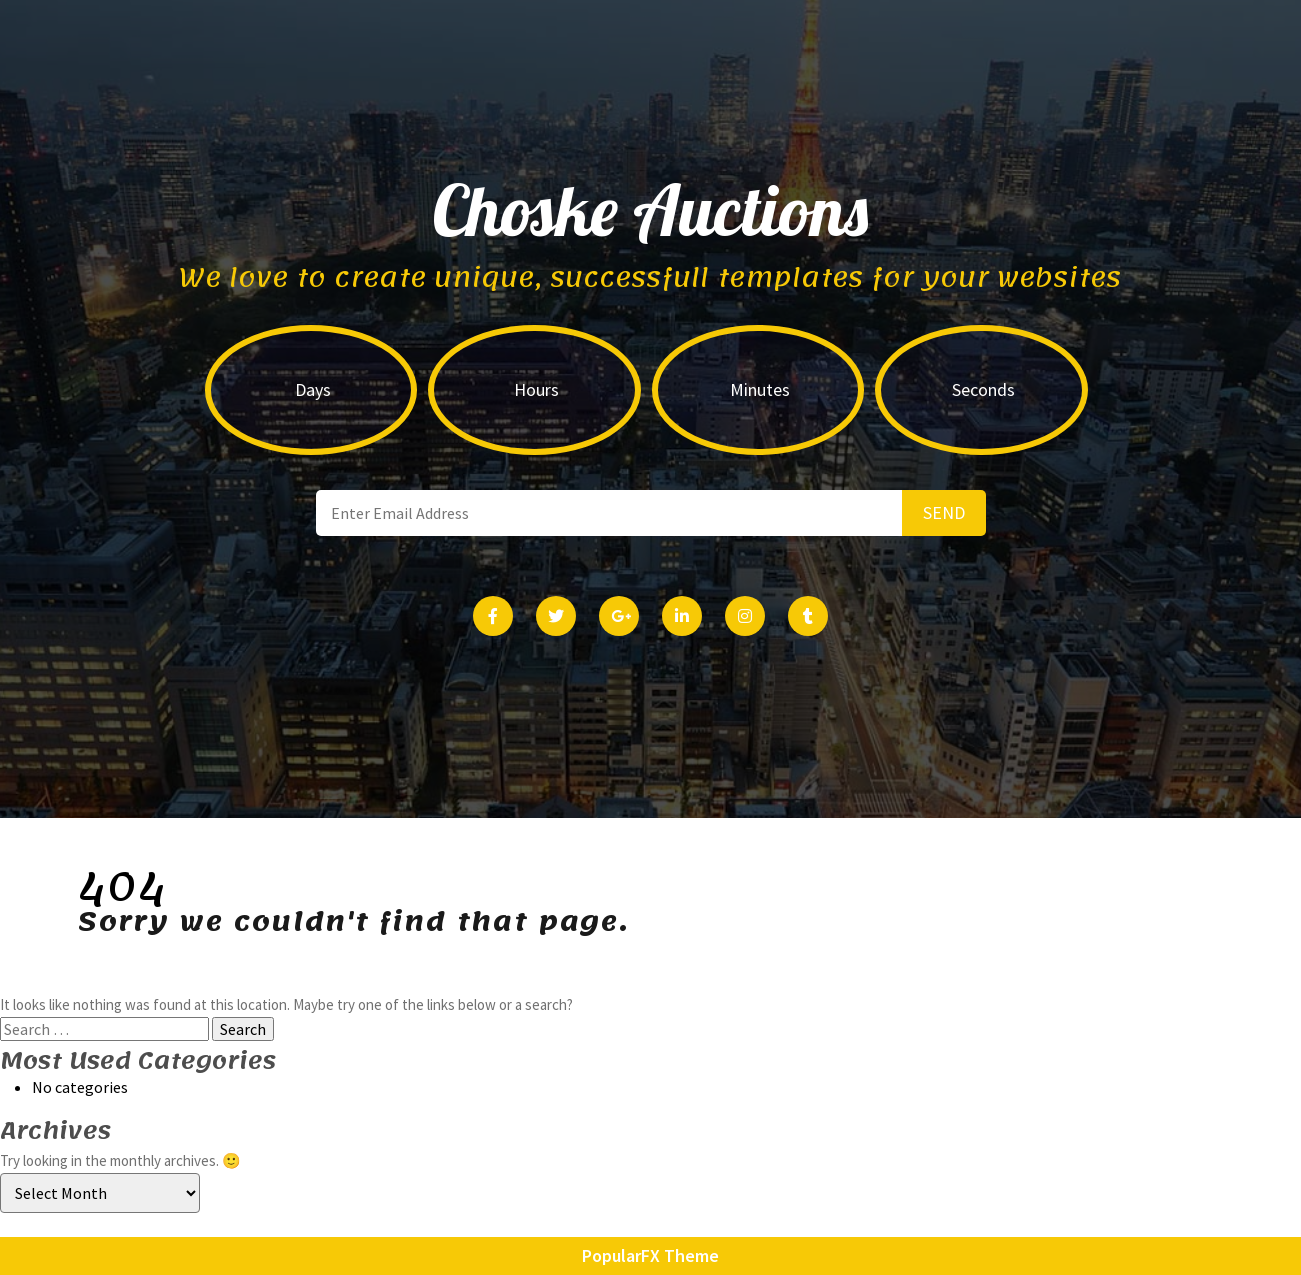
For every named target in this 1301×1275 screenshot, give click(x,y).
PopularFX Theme (650, 1255)
